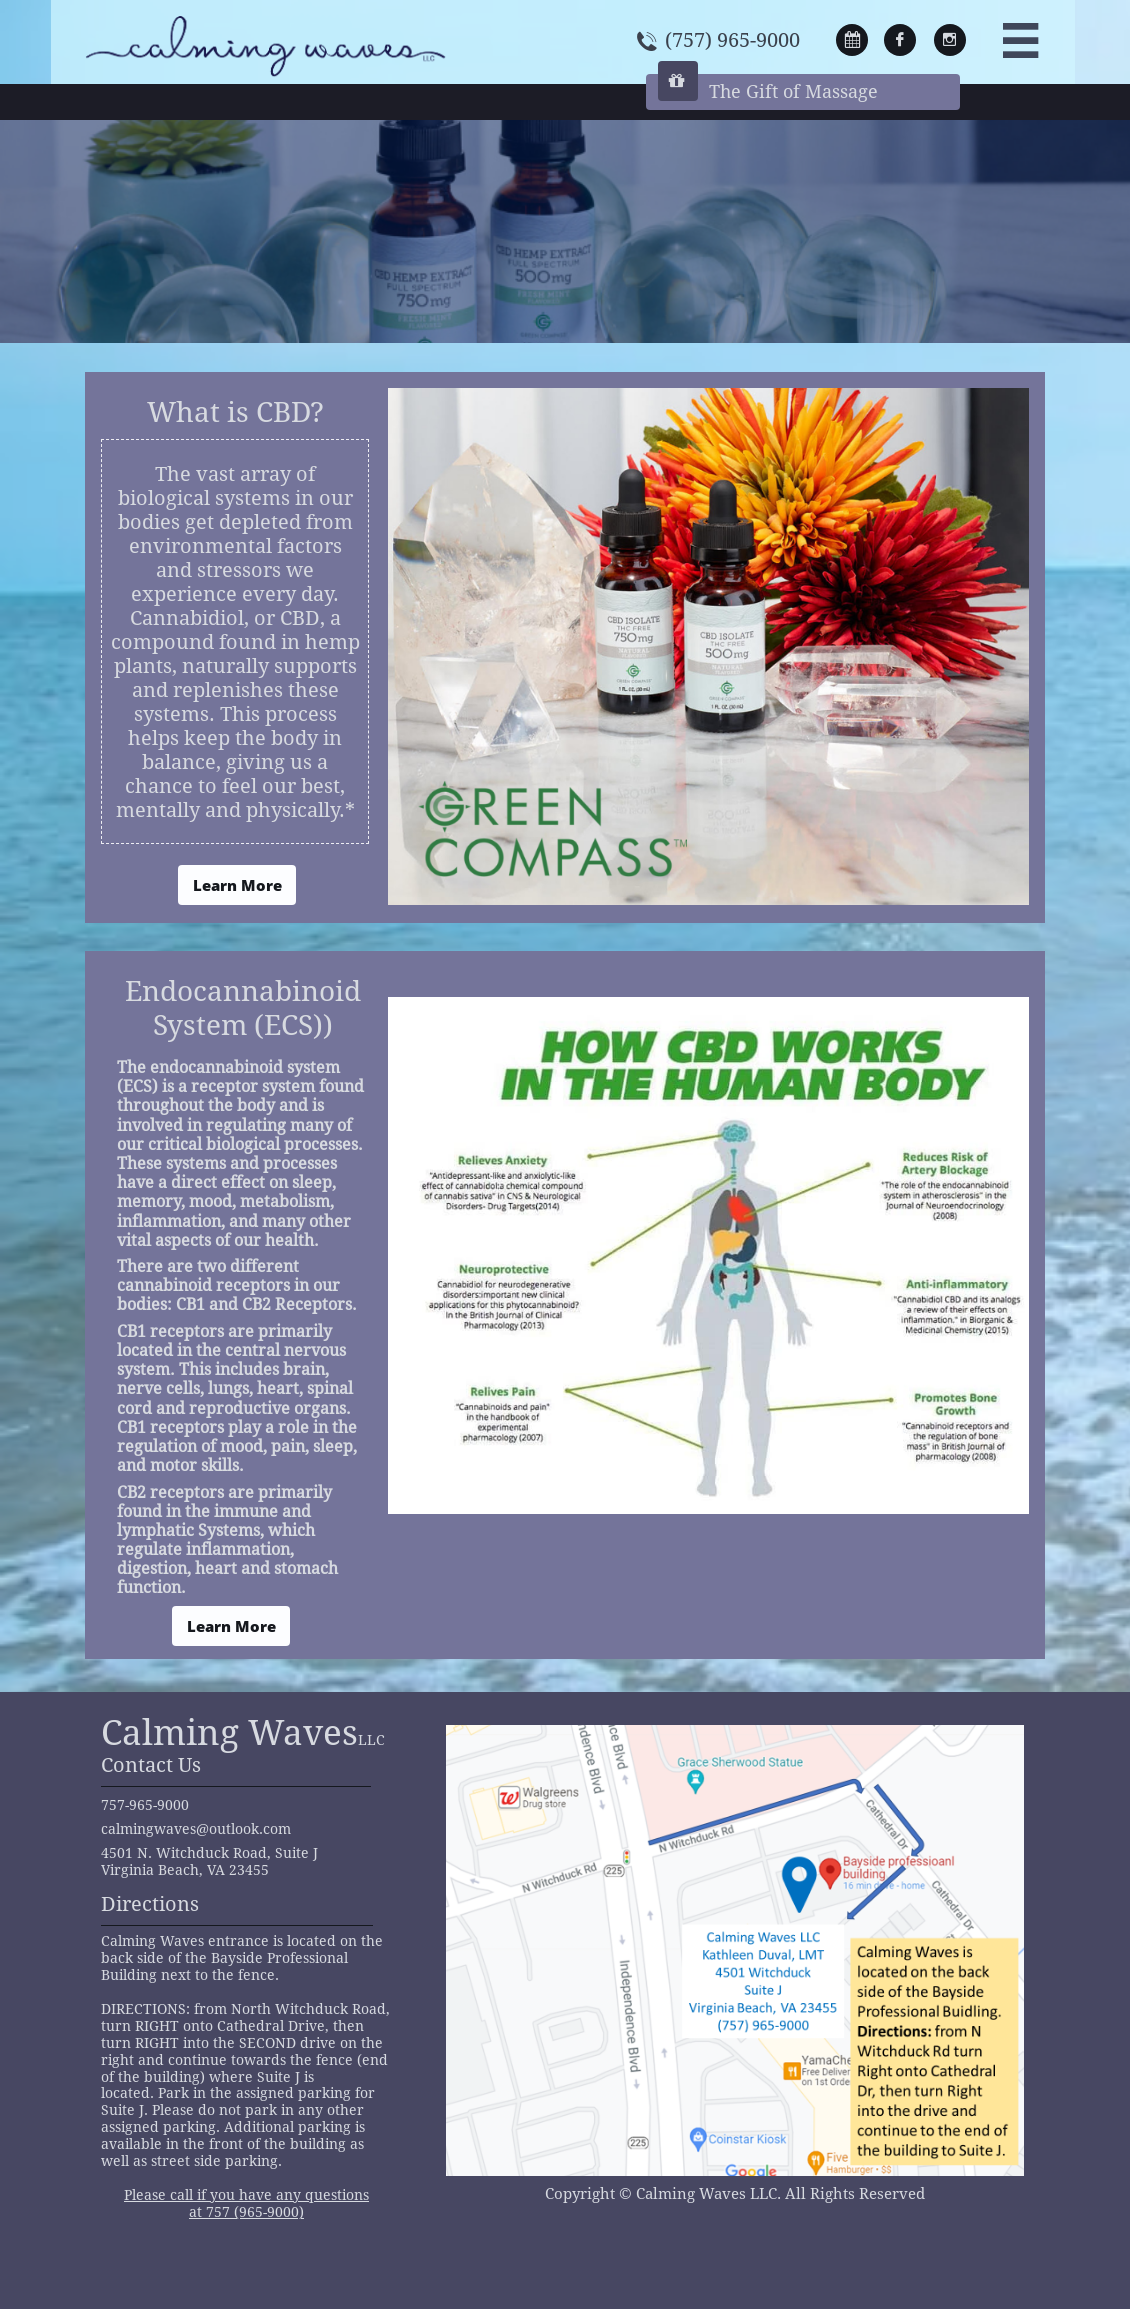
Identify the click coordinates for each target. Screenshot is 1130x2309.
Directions (150, 1904)
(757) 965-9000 (732, 40)
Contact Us (151, 1765)
